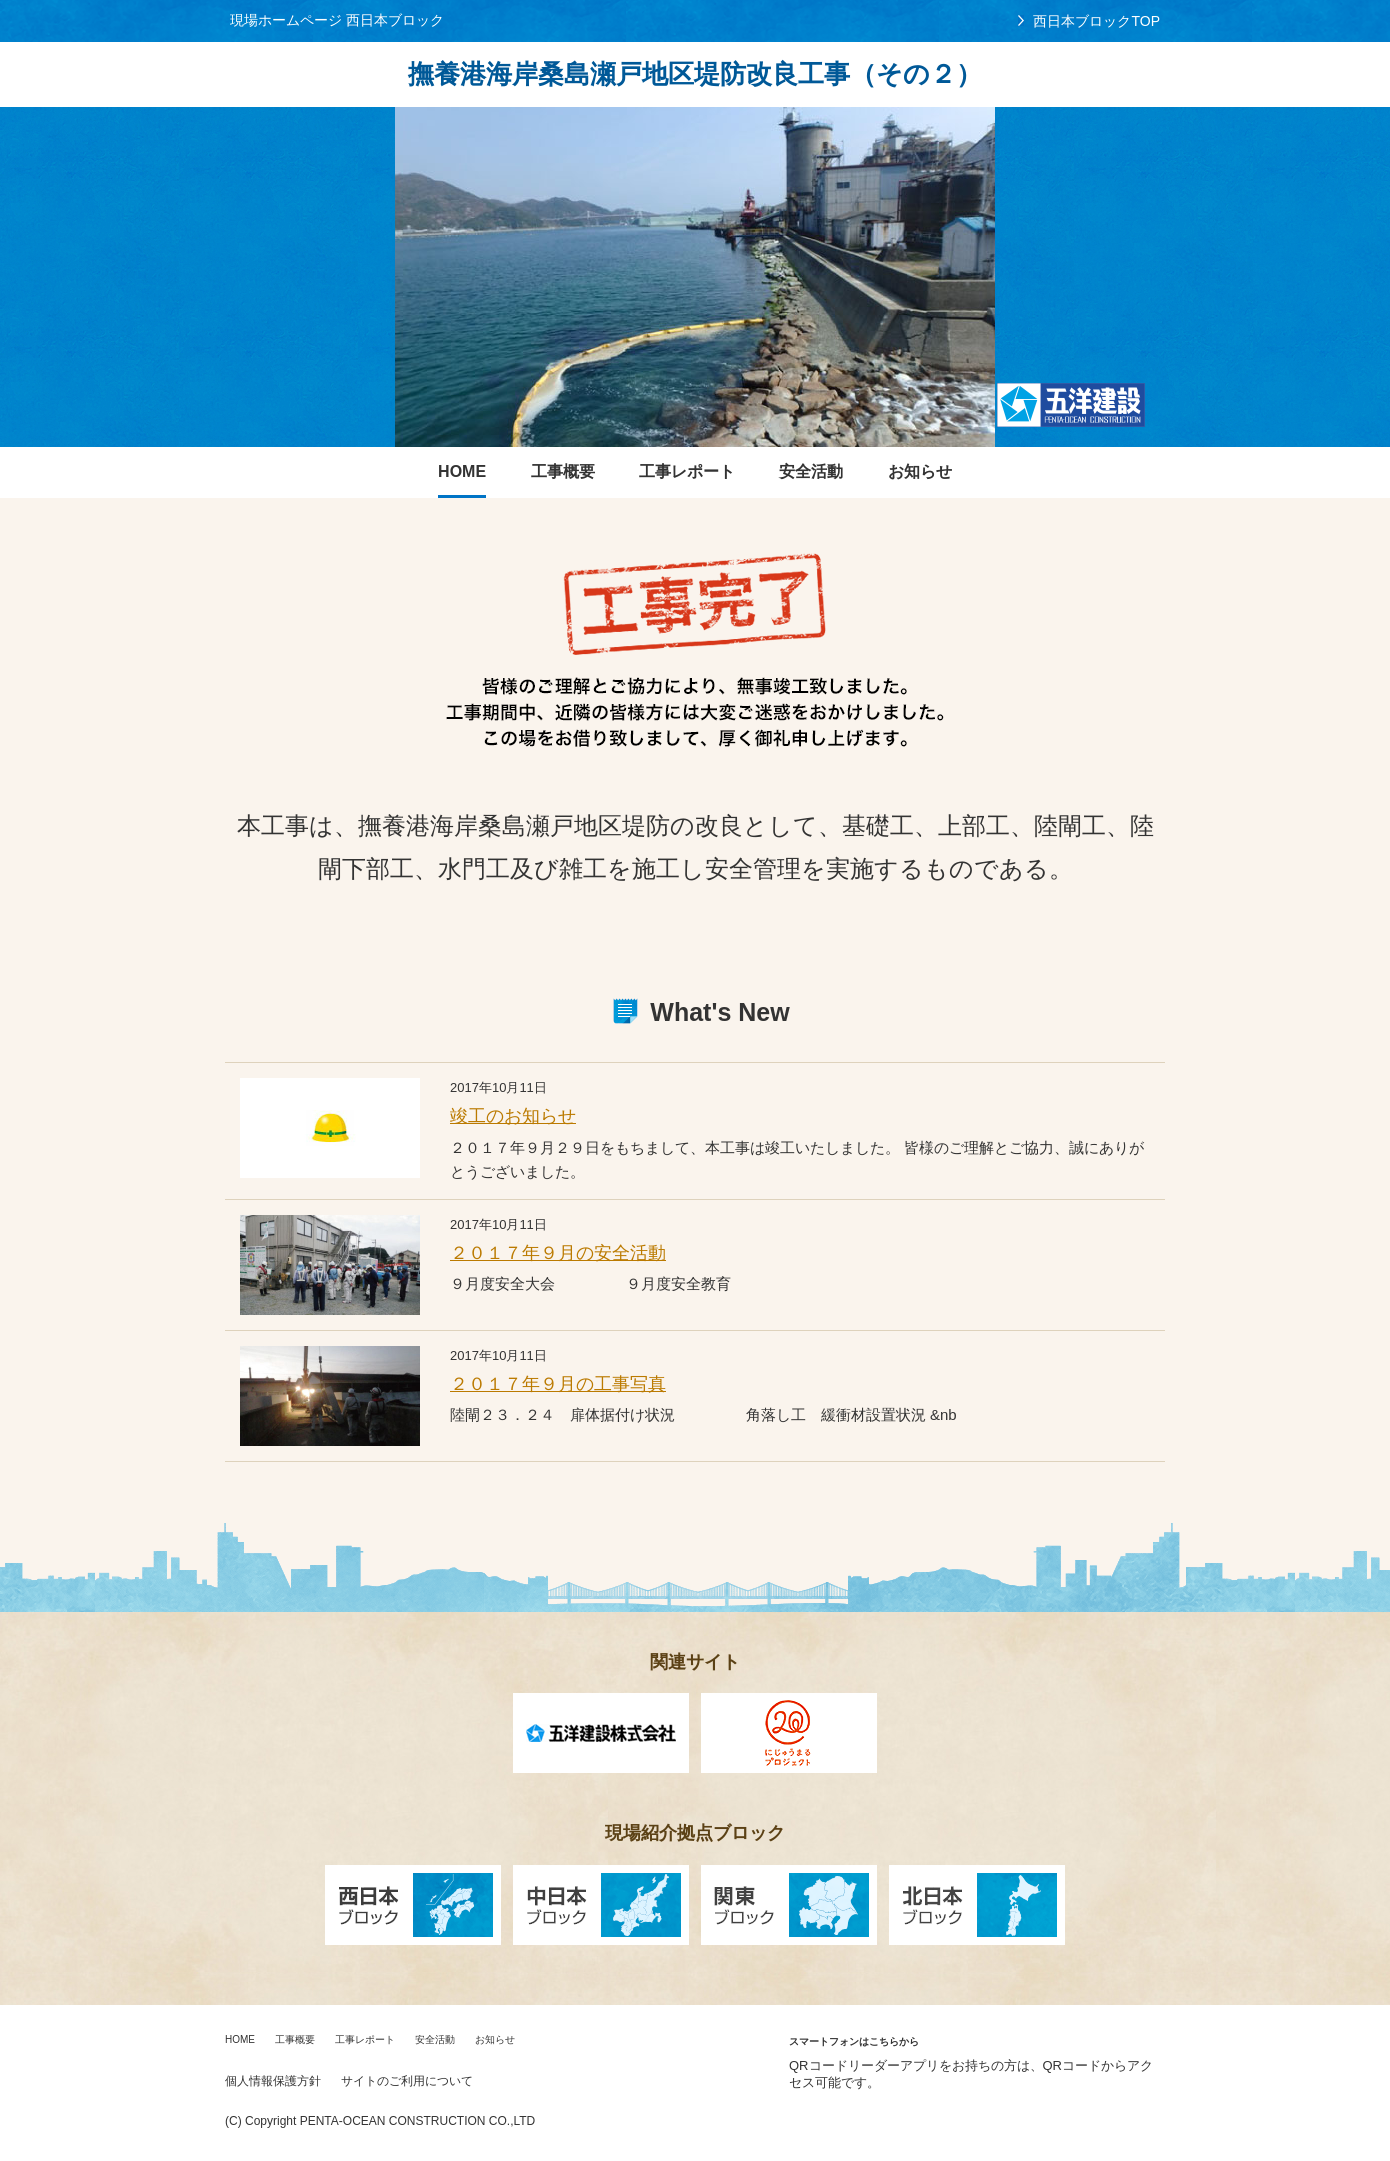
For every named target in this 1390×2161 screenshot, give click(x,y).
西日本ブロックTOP (1096, 21)
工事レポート (365, 2039)
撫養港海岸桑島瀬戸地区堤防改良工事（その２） (695, 74)
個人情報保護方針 (273, 2081)
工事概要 (295, 2039)
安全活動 (435, 2039)
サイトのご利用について (407, 2081)
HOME (240, 2039)
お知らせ (495, 2039)
